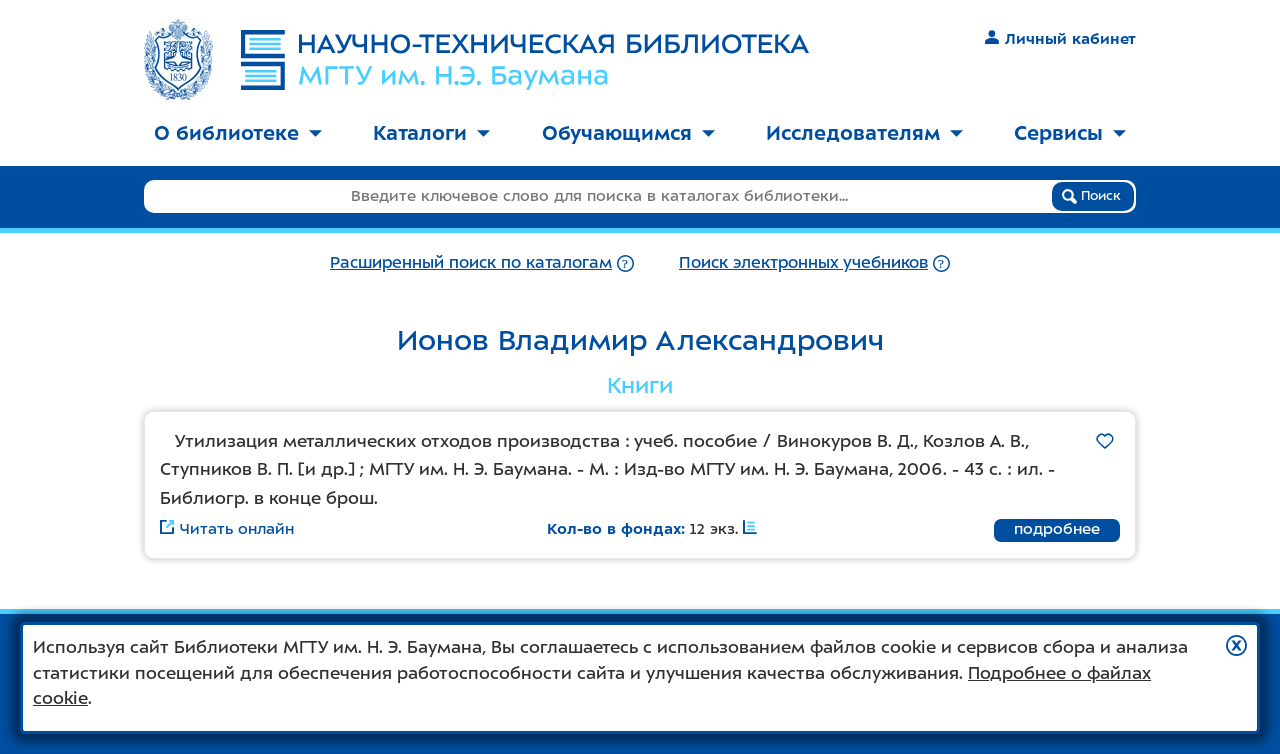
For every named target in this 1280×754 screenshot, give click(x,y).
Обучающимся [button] (628, 133)
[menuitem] (238, 134)
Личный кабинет (1060, 39)
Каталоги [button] (431, 133)
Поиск (1091, 196)
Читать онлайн (227, 529)
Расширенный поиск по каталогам (471, 262)
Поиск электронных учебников (803, 262)
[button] (1236, 645)
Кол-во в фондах (614, 529)
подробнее (1057, 529)
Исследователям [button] (864, 133)
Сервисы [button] (1070, 133)
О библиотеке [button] (238, 133)
